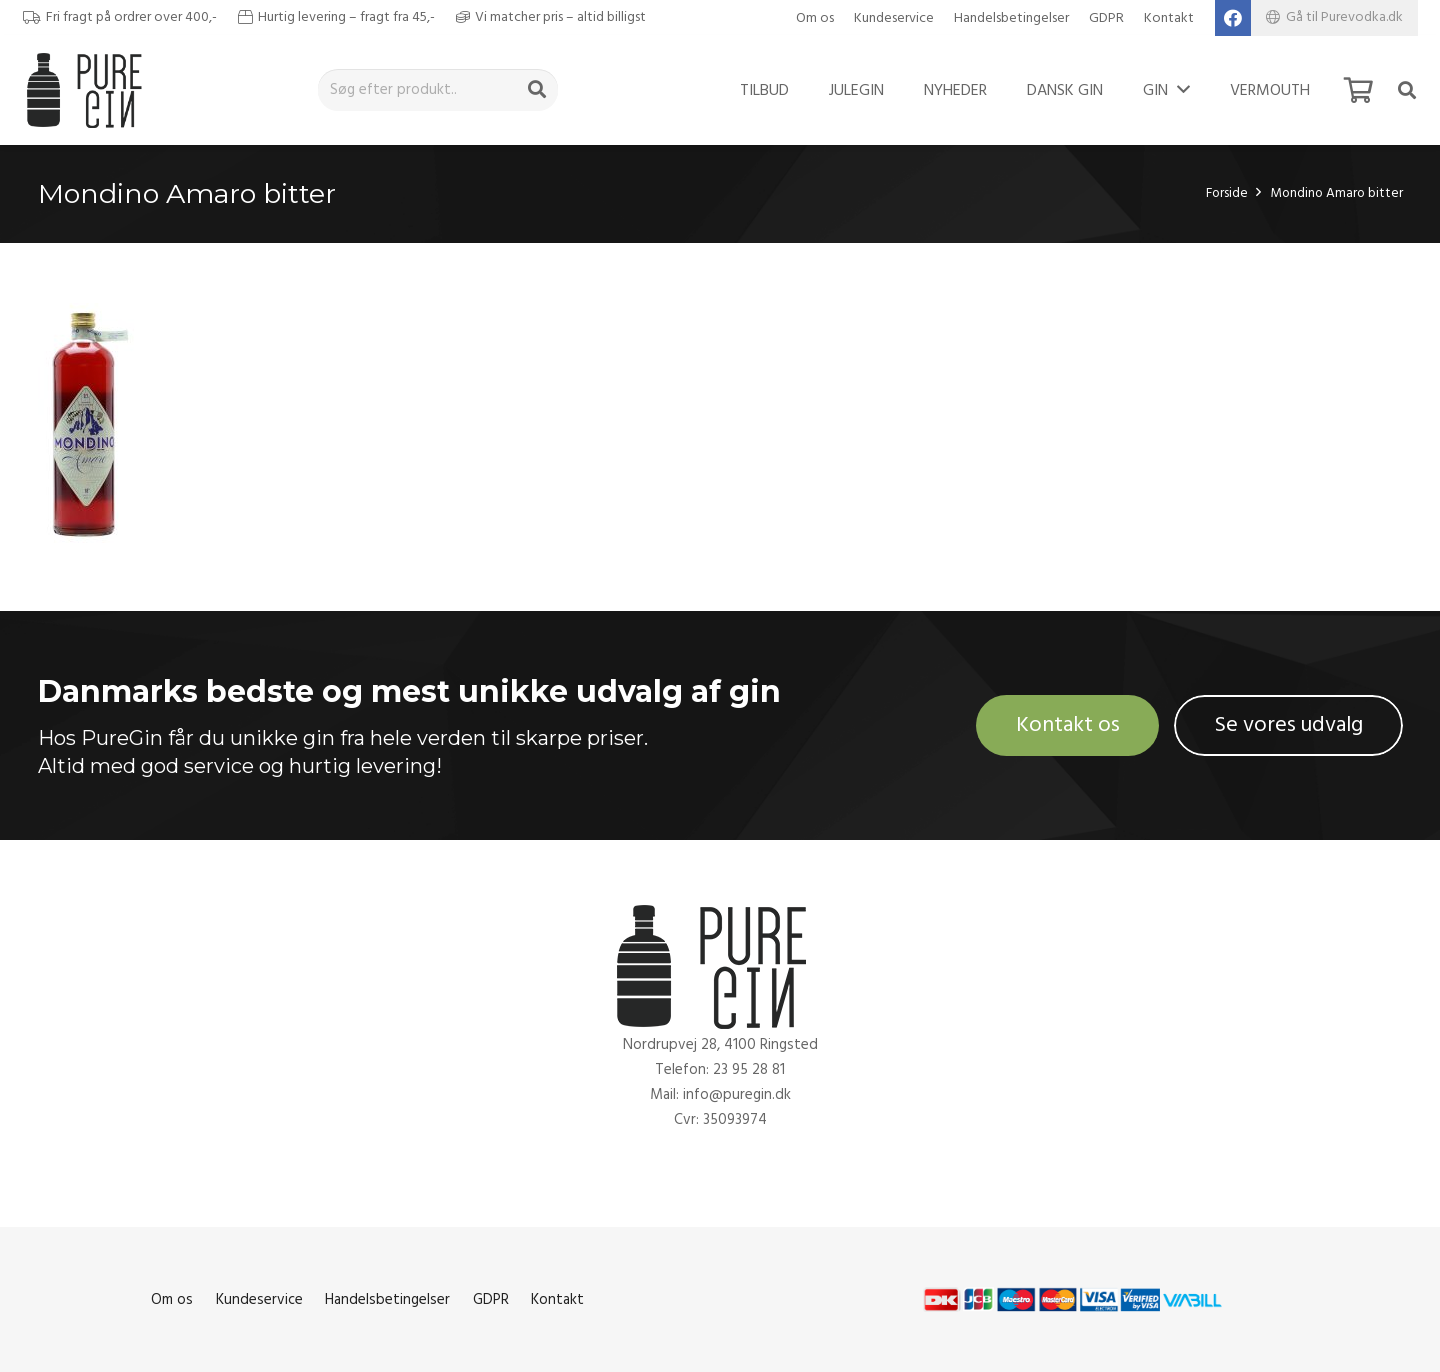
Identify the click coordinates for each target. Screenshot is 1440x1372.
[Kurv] (1358, 90)
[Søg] (537, 90)
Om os (815, 18)
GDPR (1106, 18)
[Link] (89, 90)
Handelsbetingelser (1011, 18)
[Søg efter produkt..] (438, 90)
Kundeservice (894, 18)
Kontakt (1169, 18)
